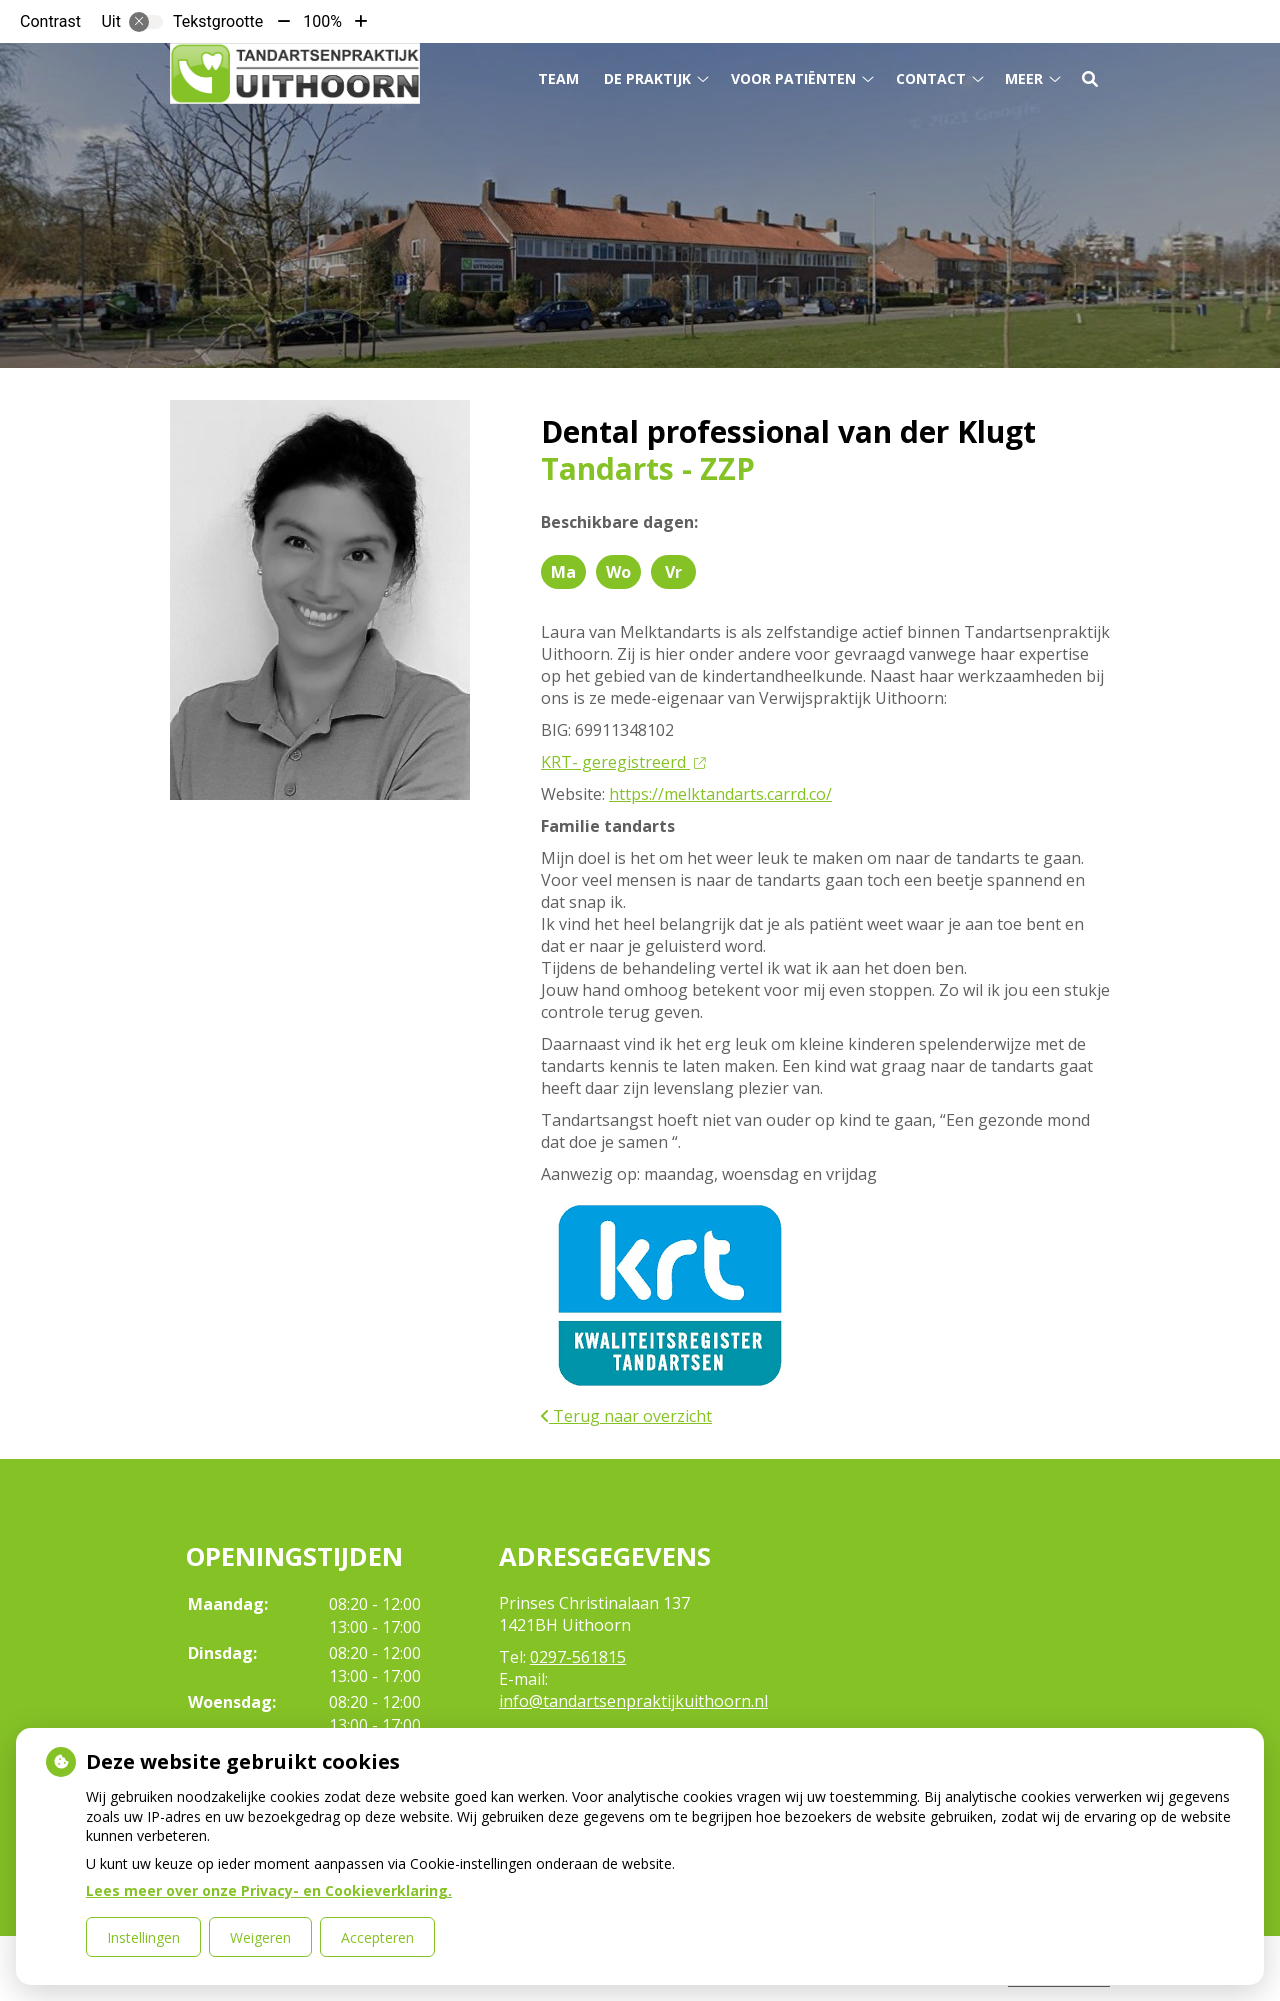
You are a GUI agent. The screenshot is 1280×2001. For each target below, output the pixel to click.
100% (322, 21)
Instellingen (143, 1937)
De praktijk (647, 78)
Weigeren (260, 1937)
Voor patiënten (793, 78)
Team (558, 78)
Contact (931, 78)
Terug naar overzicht (626, 1416)
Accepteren (377, 1937)
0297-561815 (578, 1657)
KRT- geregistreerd (623, 762)
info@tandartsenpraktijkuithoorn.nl (633, 1701)
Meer (1024, 78)
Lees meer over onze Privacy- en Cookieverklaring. (269, 1890)
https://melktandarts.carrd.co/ (720, 794)
